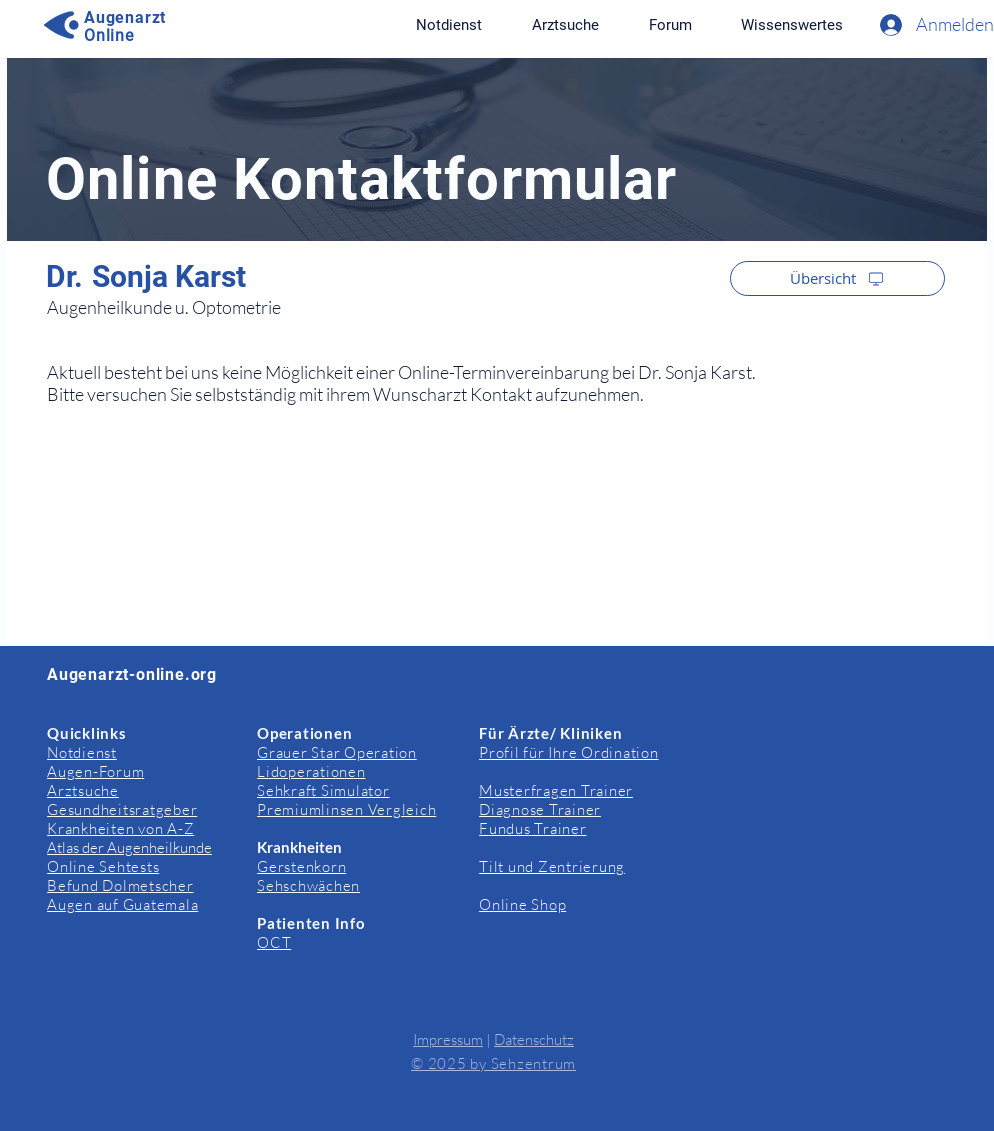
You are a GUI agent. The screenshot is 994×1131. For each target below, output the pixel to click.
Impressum (448, 1039)
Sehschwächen (308, 885)
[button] (791, 25)
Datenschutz (534, 1039)
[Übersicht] (837, 278)
